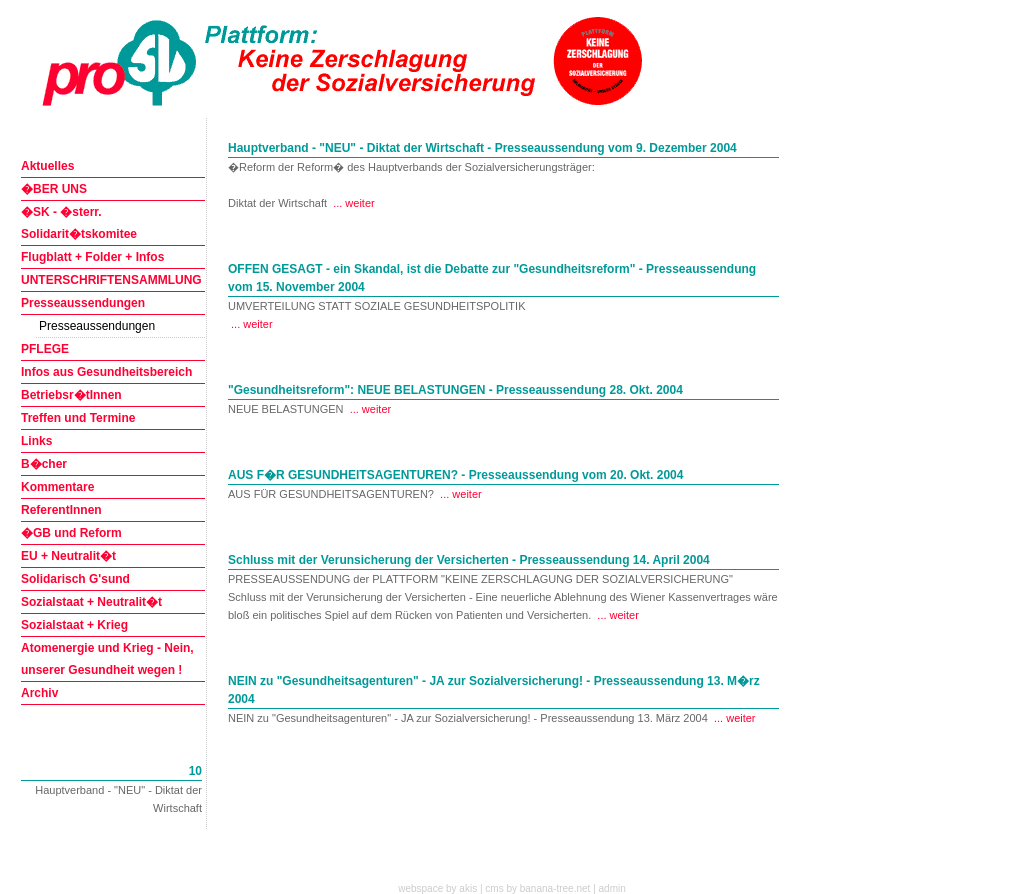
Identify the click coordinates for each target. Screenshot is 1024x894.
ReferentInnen (61, 510)
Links (36, 441)
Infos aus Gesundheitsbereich (106, 372)
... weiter (354, 203)
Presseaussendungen (83, 303)
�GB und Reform (71, 533)
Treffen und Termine (78, 418)
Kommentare (57, 487)
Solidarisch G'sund (75, 579)
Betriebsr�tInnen (71, 395)
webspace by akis (437, 888)
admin (612, 888)
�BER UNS (54, 189)
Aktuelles (47, 166)
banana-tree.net (555, 888)
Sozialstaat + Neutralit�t (91, 602)
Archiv (39, 693)
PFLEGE (45, 349)
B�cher (44, 464)
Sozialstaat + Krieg (74, 625)
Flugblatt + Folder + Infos (92, 257)
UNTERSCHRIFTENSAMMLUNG (111, 280)
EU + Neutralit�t (68, 556)
